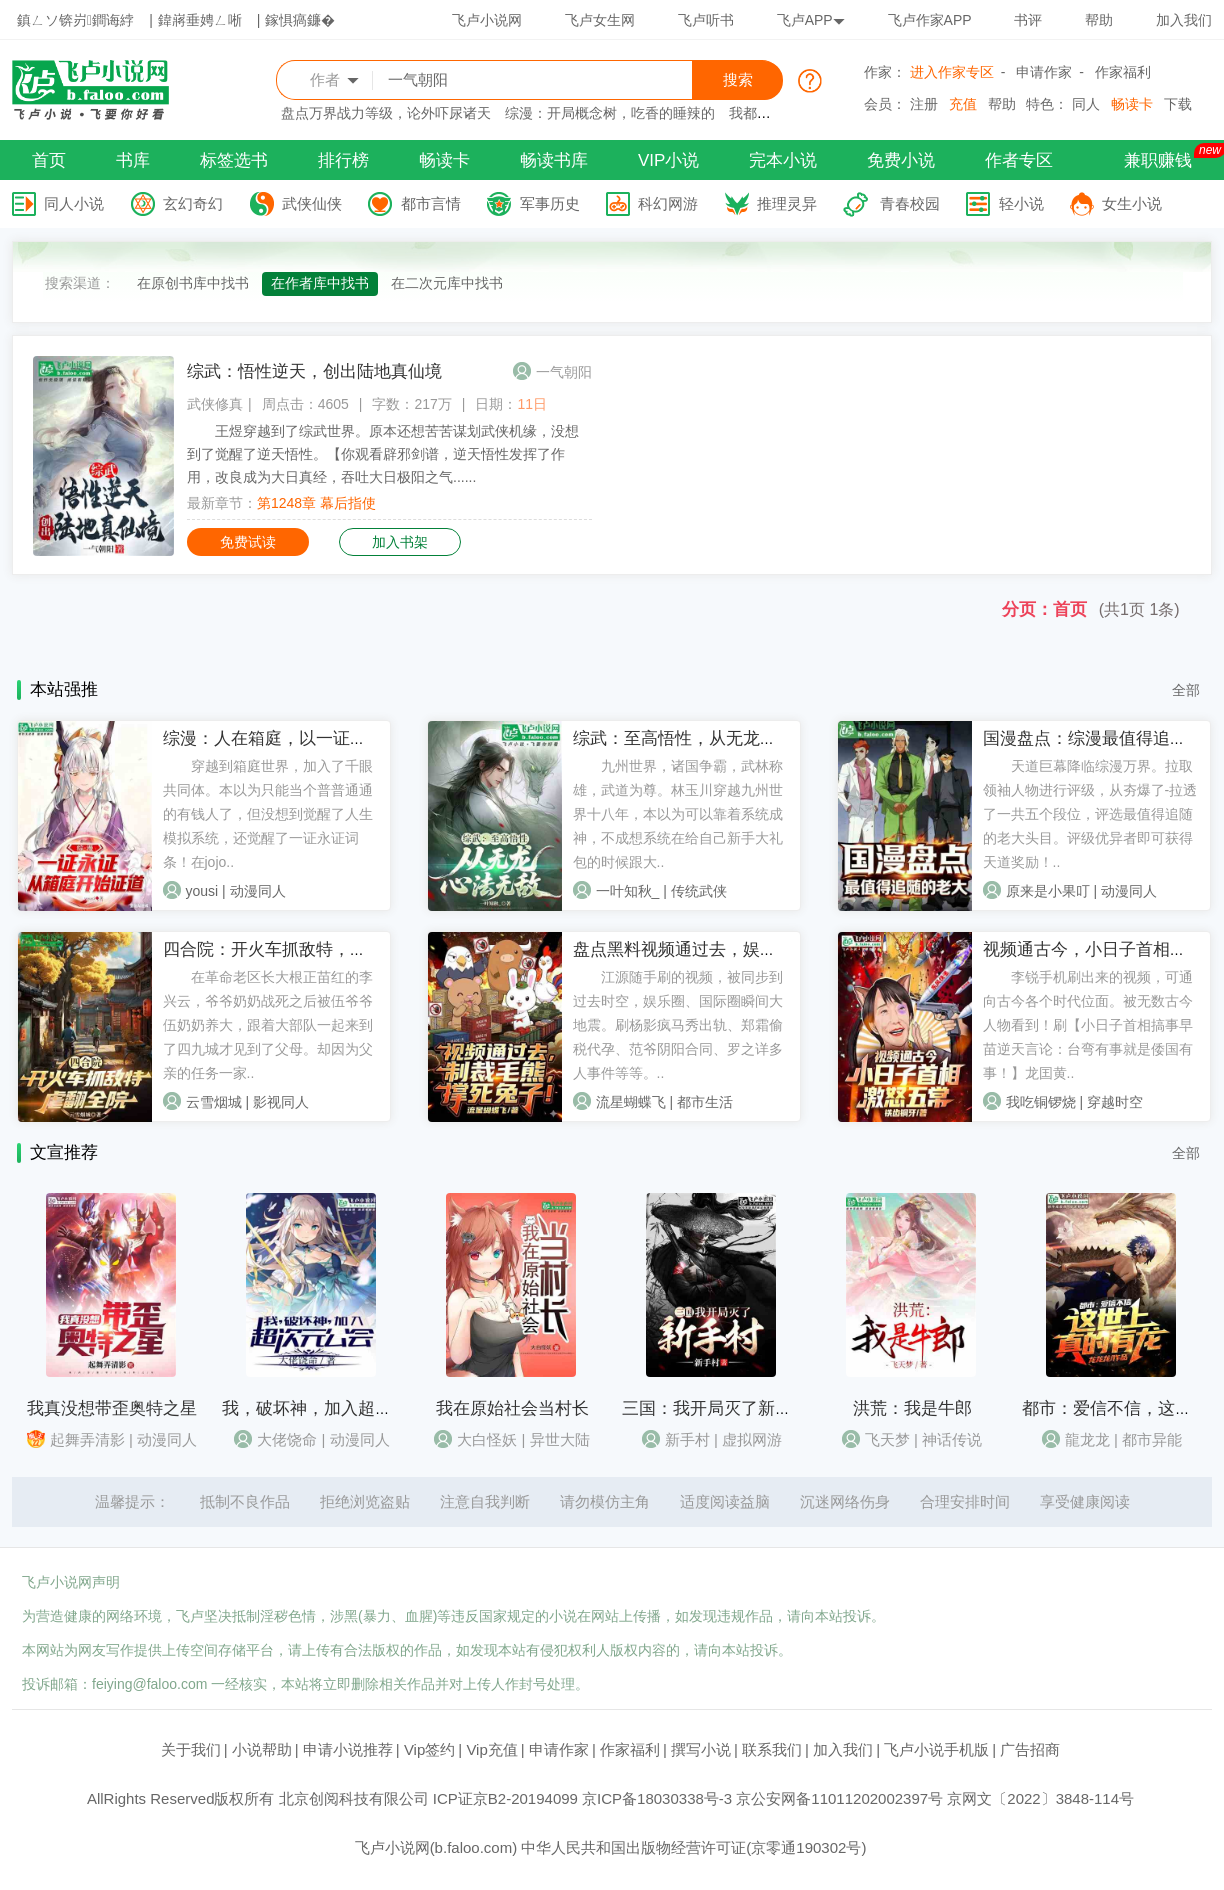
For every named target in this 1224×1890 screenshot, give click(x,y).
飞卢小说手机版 (936, 1749)
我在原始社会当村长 (512, 1408)
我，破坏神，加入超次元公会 (332, 1408)
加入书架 (400, 542)
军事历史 (550, 203)
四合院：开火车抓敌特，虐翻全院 (290, 949)
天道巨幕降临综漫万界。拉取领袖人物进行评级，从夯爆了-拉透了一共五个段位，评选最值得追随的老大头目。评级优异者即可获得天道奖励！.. (1090, 814)
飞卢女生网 (600, 20)
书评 (1028, 20)
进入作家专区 (952, 72)
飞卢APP (811, 20)
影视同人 (281, 1102)
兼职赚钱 (1158, 160)
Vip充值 (491, 1749)
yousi (202, 891)
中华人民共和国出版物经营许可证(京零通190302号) (693, 1847)
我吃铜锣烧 (1041, 1102)
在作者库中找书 (320, 283)
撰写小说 (701, 1749)
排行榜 (343, 160)
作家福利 (1123, 72)
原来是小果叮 (1048, 891)
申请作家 (1044, 72)
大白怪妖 (487, 1439)
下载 (1178, 104)
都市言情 (431, 203)
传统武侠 (699, 891)
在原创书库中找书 (193, 283)
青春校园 (910, 203)
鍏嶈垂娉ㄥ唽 (200, 20)
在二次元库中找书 (447, 283)
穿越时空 (1115, 1102)
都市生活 (705, 1102)
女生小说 (1132, 203)
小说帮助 (262, 1749)
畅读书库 (554, 160)
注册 (924, 104)
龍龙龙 (1087, 1439)
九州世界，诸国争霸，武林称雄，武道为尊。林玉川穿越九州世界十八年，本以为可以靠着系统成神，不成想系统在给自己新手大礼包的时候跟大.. (678, 814)
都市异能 (1152, 1439)
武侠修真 (215, 404)
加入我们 (1184, 20)
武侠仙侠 (312, 203)
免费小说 (901, 160)
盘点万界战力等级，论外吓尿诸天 (386, 113)
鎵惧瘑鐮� (300, 20)
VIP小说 (668, 160)
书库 (133, 160)
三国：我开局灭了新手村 (715, 1408)
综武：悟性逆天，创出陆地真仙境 (314, 371)
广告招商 (1030, 1749)
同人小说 (74, 203)
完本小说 (783, 160)
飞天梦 (887, 1439)
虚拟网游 (752, 1439)
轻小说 (1021, 203)
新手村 (687, 1439)
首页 (49, 160)
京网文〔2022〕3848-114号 (1040, 1798)
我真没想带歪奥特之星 (112, 1408)
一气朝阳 (564, 372)
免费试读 (248, 542)
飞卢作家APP (930, 20)
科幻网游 (668, 203)
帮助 (1099, 20)
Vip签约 (429, 1749)
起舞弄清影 (87, 1439)
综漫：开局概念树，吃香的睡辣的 (610, 113)
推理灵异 (787, 203)
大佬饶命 (287, 1439)
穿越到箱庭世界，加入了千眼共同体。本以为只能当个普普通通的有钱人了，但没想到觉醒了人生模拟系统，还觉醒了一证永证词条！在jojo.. (268, 814)
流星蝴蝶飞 (631, 1102)
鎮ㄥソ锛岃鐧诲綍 (75, 20)
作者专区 (1019, 160)
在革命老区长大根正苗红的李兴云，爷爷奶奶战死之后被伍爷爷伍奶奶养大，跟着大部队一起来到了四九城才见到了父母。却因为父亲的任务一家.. (268, 1025)
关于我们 (191, 1749)
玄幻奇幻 (193, 203)
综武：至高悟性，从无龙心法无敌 (700, 738)
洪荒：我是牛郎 (912, 1408)
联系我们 (772, 1749)
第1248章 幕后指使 (316, 503)
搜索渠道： (80, 283)
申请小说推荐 (348, 1749)
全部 (1186, 690)
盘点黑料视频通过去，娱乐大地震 (700, 949)
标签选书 (234, 160)
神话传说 (952, 1439)
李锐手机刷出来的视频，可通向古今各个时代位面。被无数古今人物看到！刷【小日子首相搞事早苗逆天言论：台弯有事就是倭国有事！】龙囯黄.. (1088, 1025)
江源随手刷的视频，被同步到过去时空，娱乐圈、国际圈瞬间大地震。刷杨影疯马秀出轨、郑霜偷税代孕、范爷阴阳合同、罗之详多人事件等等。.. (678, 1025)
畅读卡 (1132, 104)
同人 (1086, 104)
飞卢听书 (706, 20)
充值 (963, 104)
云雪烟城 (214, 1102)
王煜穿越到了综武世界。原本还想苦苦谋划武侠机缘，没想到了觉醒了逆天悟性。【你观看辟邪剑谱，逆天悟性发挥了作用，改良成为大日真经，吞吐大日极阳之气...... (383, 454)
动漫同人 (258, 891)
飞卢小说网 (487, 20)
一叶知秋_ (628, 891)
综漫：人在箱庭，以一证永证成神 (290, 738)
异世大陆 (560, 1439)
